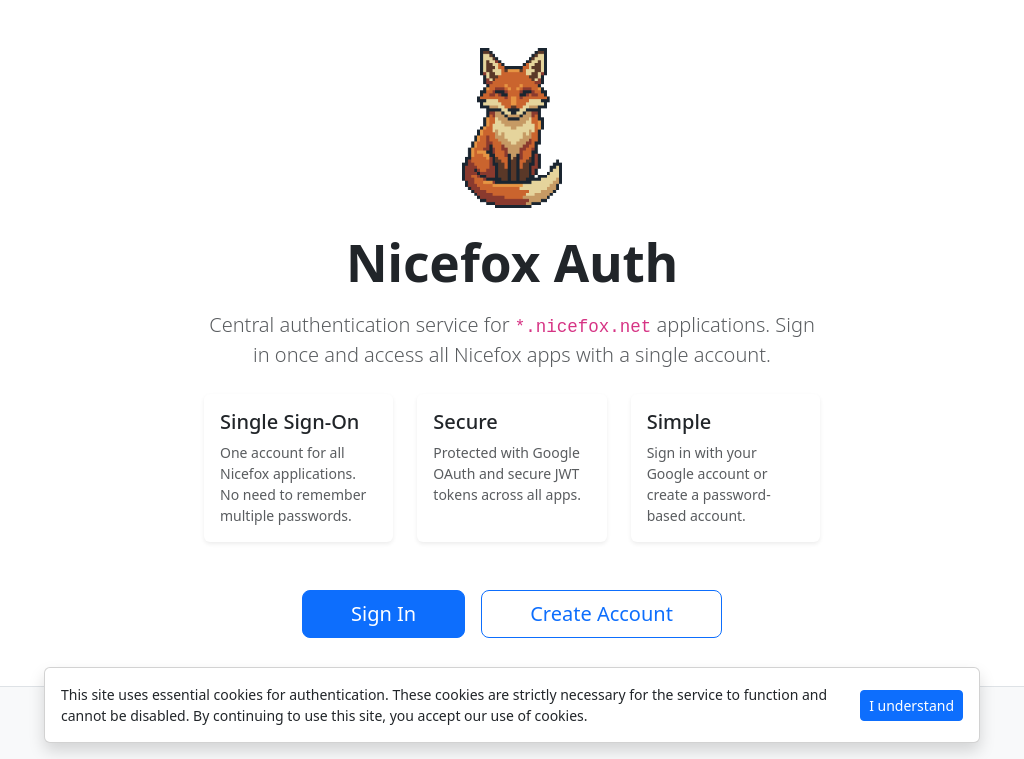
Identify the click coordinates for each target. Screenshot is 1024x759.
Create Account (601, 613)
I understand (911, 705)
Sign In (383, 613)
